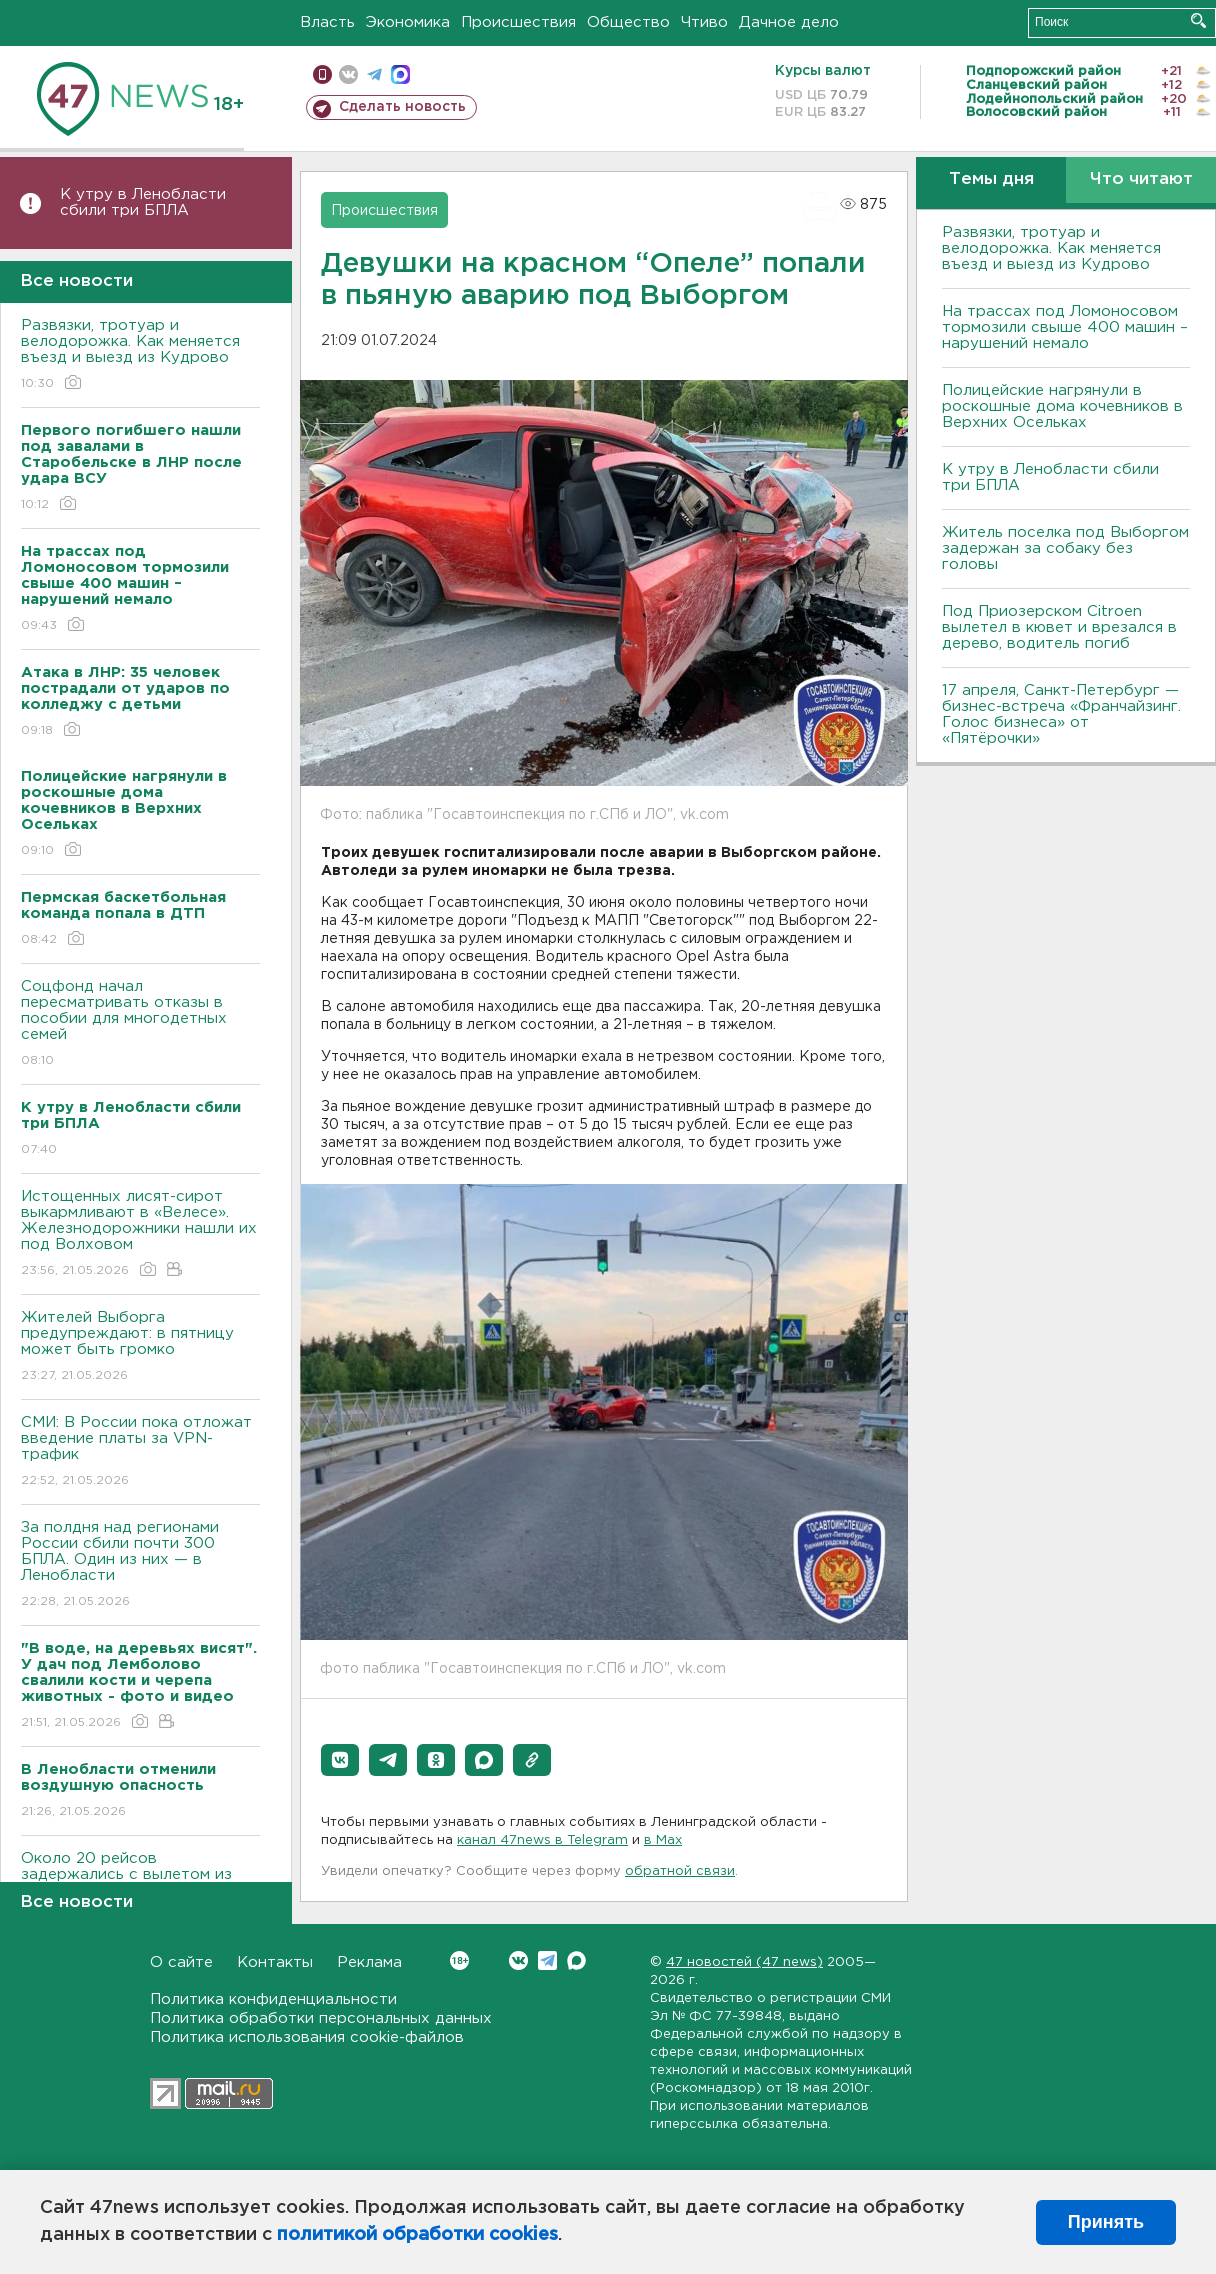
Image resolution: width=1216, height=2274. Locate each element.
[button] (340, 1760)
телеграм (374, 74)
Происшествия (518, 22)
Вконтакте (459, 1960)
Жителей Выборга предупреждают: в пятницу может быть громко (140, 1347)
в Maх (663, 1840)
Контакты (275, 1962)
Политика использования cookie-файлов (307, 2037)
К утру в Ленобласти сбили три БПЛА (143, 202)
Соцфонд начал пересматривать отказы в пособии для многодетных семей (140, 1024)
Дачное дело (789, 22)
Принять (1106, 2222)
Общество (628, 22)
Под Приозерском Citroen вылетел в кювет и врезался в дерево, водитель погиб (1059, 627)
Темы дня (991, 179)
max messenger (400, 74)
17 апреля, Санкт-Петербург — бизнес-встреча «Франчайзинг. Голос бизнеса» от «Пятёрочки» (1061, 714)
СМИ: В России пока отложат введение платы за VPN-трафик (140, 1452)
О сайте (181, 1962)
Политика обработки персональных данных (321, 2018)
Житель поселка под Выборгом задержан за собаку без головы (1065, 548)
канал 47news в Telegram (542, 1840)
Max (576, 1960)
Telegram (547, 1960)
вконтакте (348, 74)
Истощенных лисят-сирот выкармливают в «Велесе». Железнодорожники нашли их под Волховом (140, 1234)
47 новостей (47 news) (744, 1962)
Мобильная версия (322, 74)
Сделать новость (402, 107)
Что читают (1141, 179)
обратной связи (680, 1871)
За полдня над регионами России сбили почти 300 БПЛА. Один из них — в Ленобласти (140, 1565)
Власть (327, 22)
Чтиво (704, 22)
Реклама (369, 1962)
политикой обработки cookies (417, 2235)
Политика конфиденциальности (273, 1999)
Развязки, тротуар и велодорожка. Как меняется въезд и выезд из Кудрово (140, 355)
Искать (1198, 20)
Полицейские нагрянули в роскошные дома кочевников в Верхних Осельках (1062, 406)
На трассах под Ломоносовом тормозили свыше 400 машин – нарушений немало (1065, 327)
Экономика (408, 22)
